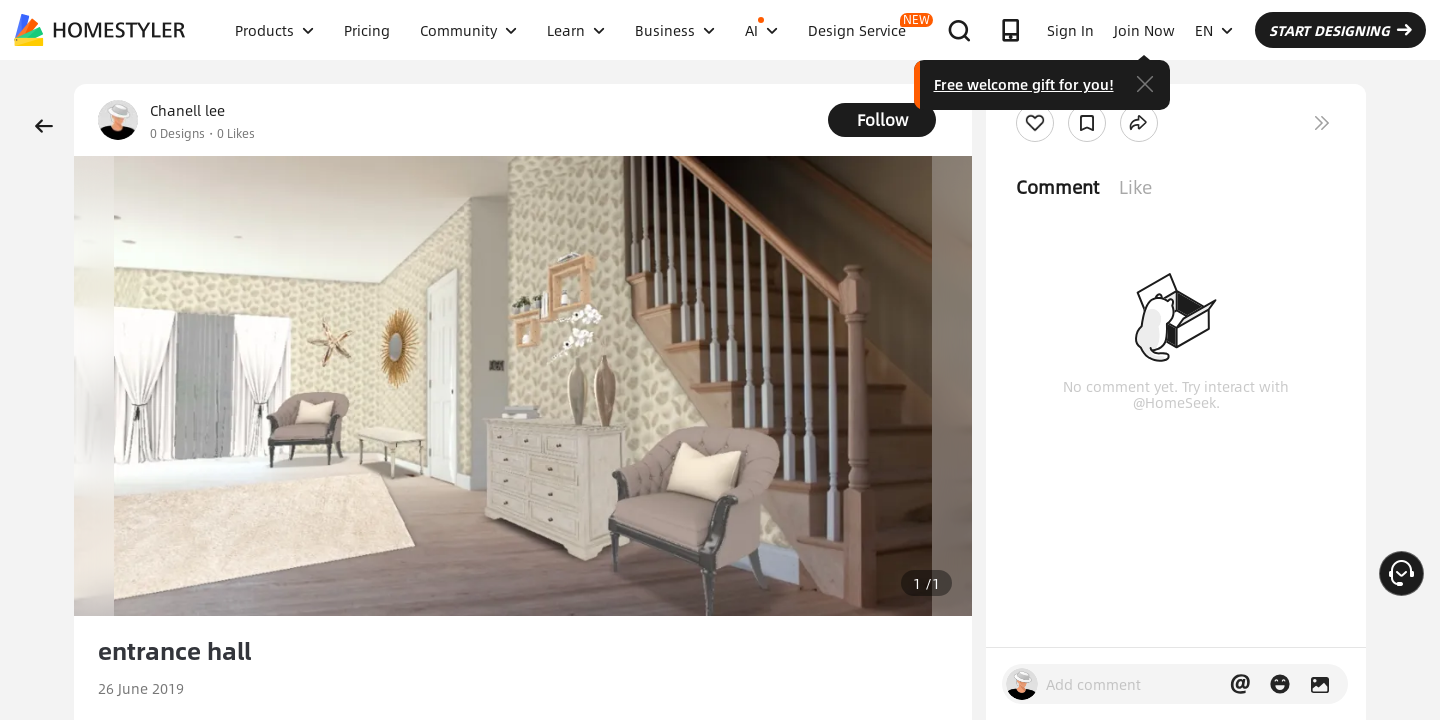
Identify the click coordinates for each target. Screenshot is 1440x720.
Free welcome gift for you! (1024, 84)
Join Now (1144, 30)
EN (1214, 30)
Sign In (1070, 30)
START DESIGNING (1340, 30)
